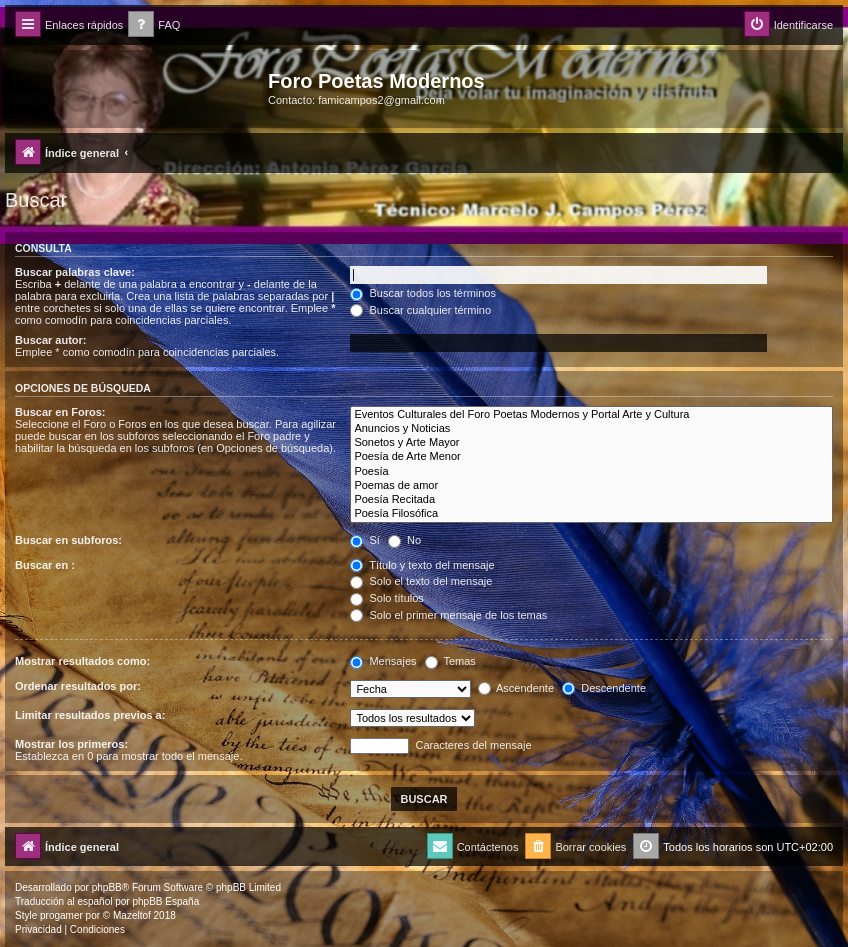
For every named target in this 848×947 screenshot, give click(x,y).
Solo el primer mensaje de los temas (448, 615)
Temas (450, 661)
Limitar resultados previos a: (90, 715)
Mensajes (383, 661)
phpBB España (165, 901)
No (404, 540)
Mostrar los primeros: (71, 744)
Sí (364, 540)
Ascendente (516, 688)
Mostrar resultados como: (82, 661)
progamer (61, 915)
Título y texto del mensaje (422, 565)
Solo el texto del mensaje (421, 581)
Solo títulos (386, 598)
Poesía (591, 472)
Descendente (604, 688)
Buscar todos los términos (423, 293)
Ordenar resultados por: (78, 686)
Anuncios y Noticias (591, 429)
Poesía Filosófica (591, 514)
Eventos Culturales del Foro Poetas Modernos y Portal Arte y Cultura (591, 415)
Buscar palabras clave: (75, 272)
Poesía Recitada (591, 500)
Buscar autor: (51, 340)
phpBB (107, 887)
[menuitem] (154, 25)
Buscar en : (45, 565)
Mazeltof (132, 915)
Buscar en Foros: (60, 412)
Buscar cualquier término (420, 310)
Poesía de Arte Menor (591, 457)
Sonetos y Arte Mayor (591, 443)
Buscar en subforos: (68, 540)
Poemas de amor (591, 486)
